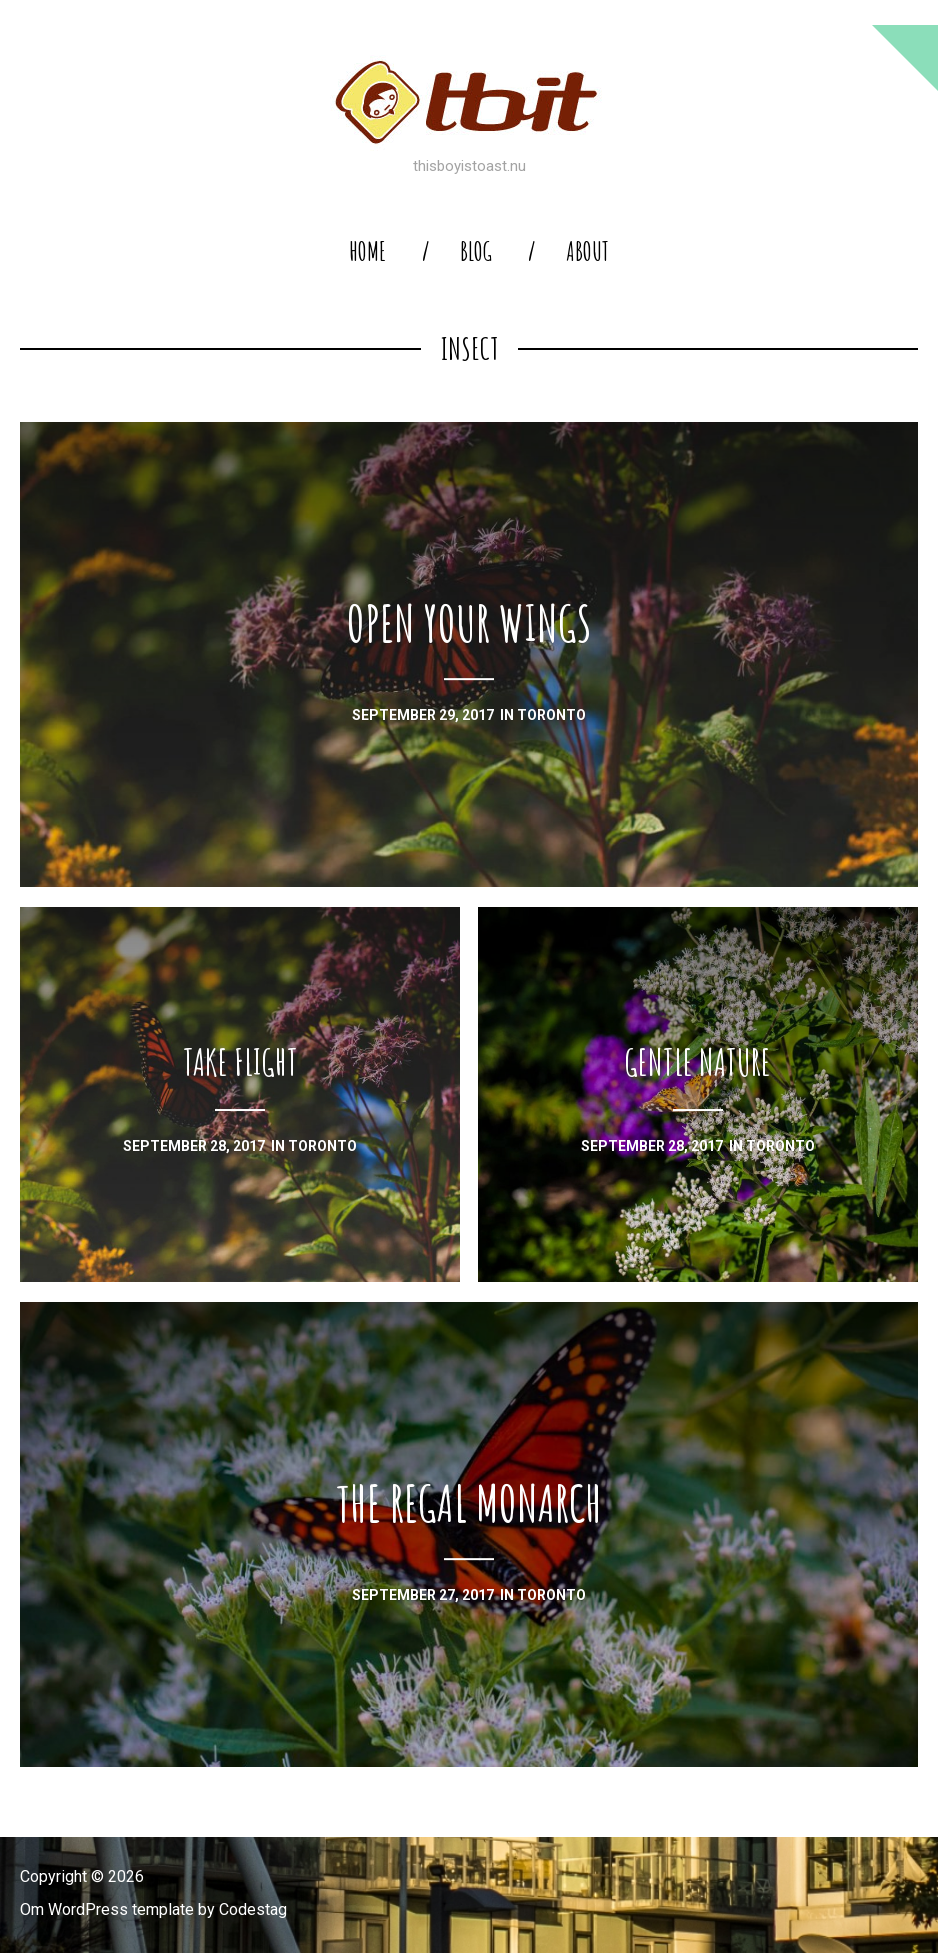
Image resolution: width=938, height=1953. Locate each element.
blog (476, 251)
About (587, 251)
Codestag (253, 1909)
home (367, 251)
